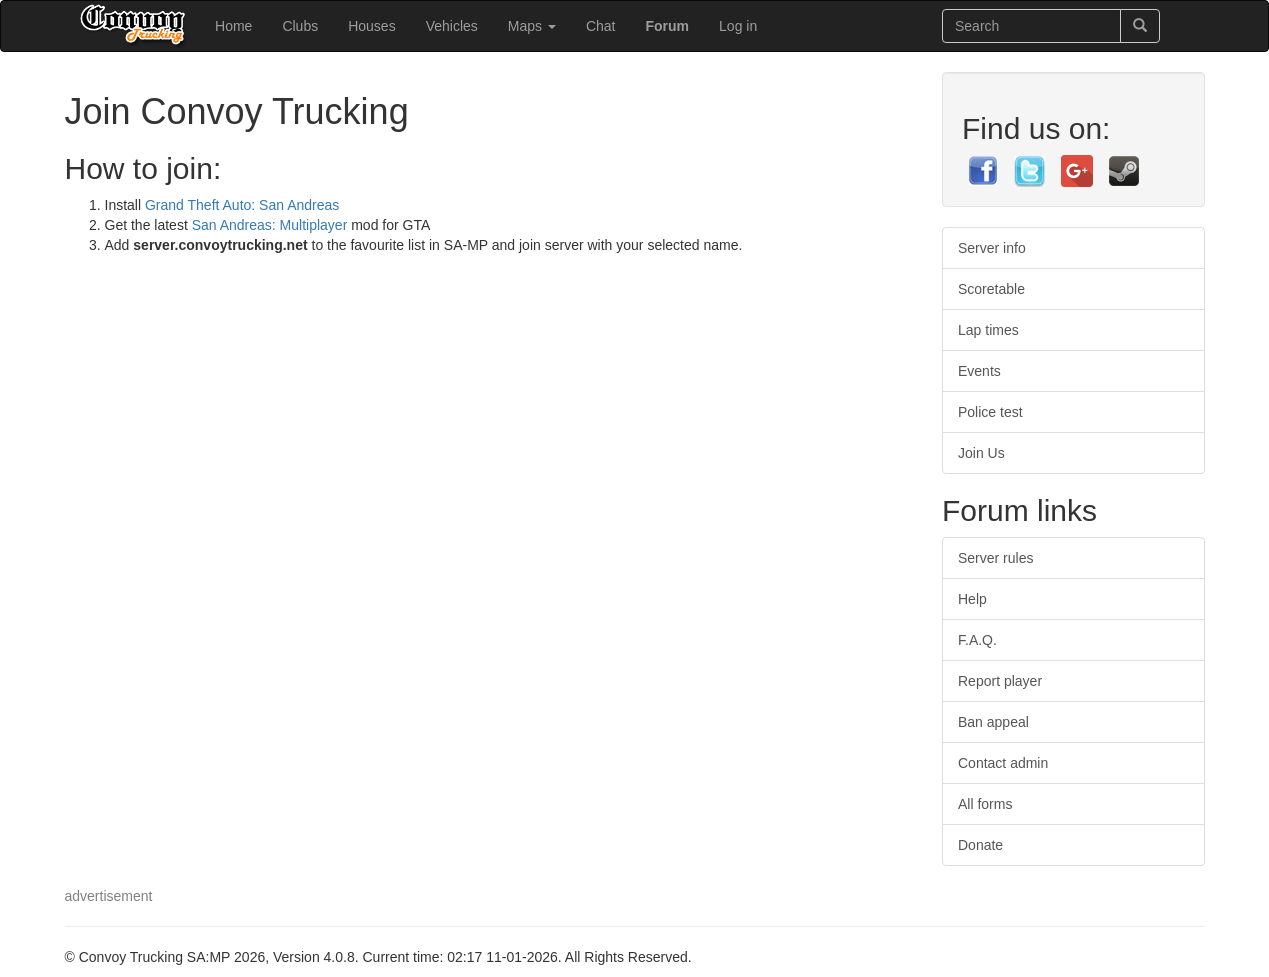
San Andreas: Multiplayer (272, 225)
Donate (980, 845)
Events (979, 371)
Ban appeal (993, 722)
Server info (992, 248)
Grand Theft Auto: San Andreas (242, 205)
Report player (1000, 681)
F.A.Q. (977, 640)
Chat (601, 26)
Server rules (995, 558)
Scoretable (991, 289)
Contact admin (1003, 763)
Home (233, 26)
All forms (985, 804)
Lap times (988, 330)
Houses (371, 26)
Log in (738, 26)
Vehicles (452, 26)
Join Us (981, 453)
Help (972, 599)
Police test (990, 412)
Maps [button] (532, 26)
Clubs (300, 26)
